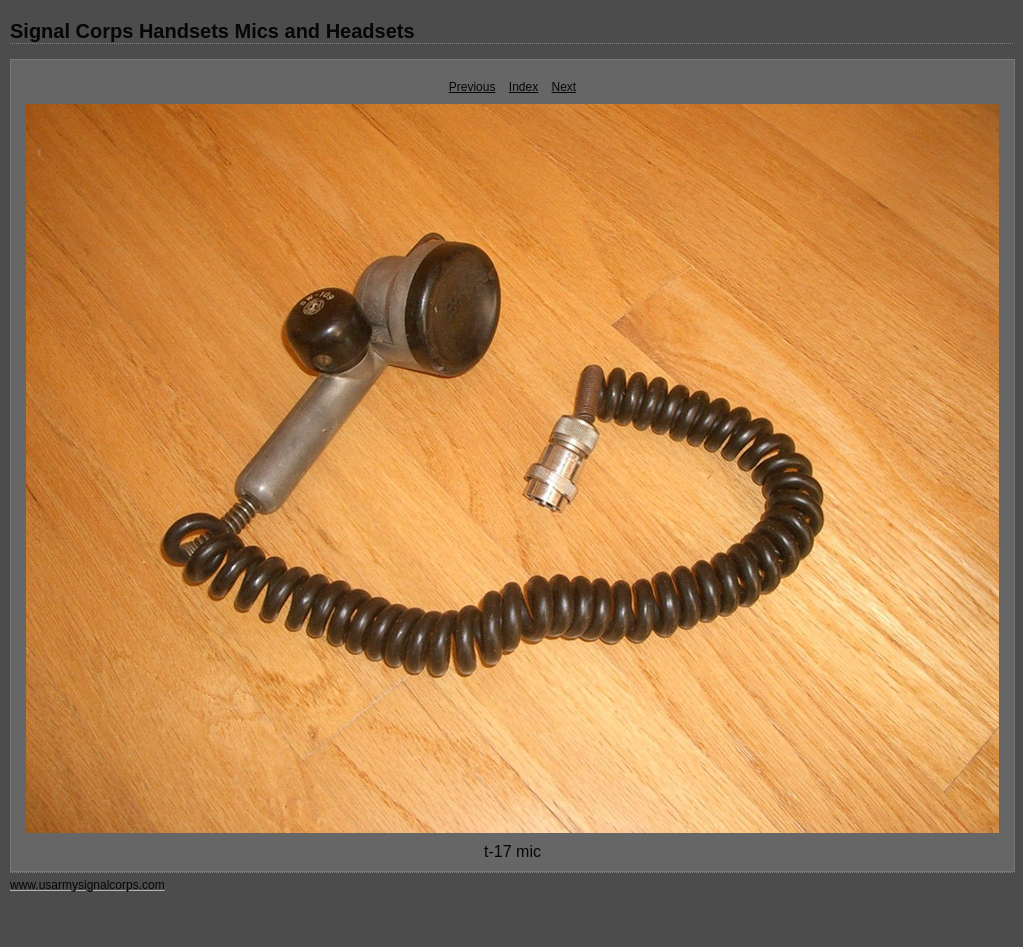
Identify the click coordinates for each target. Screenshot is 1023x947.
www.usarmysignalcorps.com (87, 885)
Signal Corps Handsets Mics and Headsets (212, 31)
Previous (472, 87)
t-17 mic (512, 851)
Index (523, 87)
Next (564, 87)
